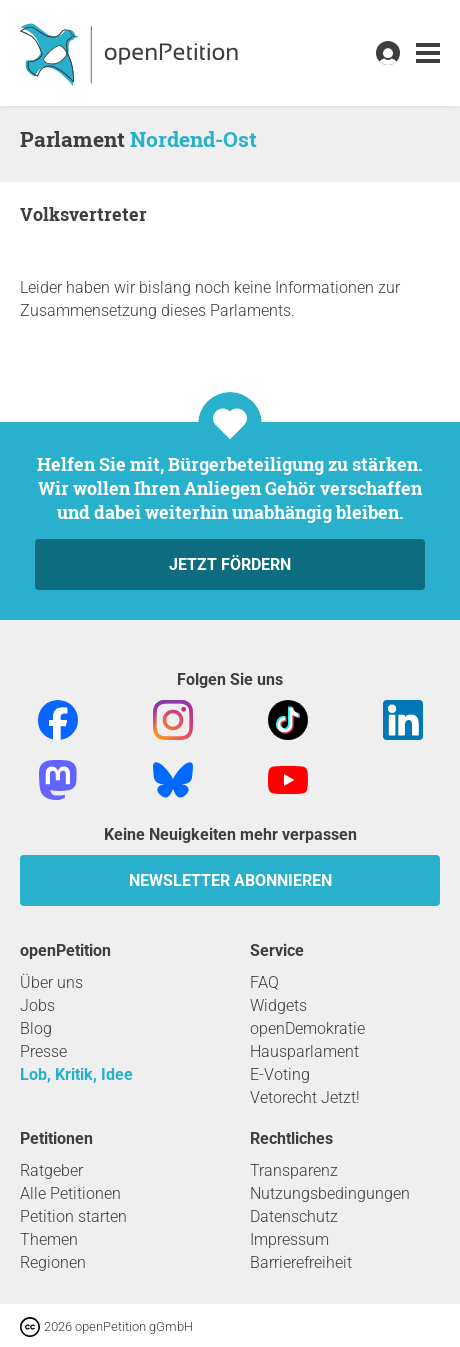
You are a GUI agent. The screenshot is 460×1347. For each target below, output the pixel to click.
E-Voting (280, 1074)
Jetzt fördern (230, 564)
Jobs (37, 1005)
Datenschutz (294, 1216)
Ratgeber (51, 1170)
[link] (428, 53)
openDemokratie (307, 1028)
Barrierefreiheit (301, 1262)
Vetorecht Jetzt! (305, 1097)
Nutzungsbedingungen (330, 1193)
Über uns (51, 982)
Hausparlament (304, 1051)
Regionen (53, 1262)
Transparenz (294, 1170)
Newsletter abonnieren (230, 880)
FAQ (264, 982)
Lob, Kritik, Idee (76, 1074)
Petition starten (73, 1216)
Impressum (289, 1239)
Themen (49, 1239)
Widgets (278, 1005)
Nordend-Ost (193, 139)
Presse (43, 1051)
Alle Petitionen (70, 1193)
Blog (36, 1028)
